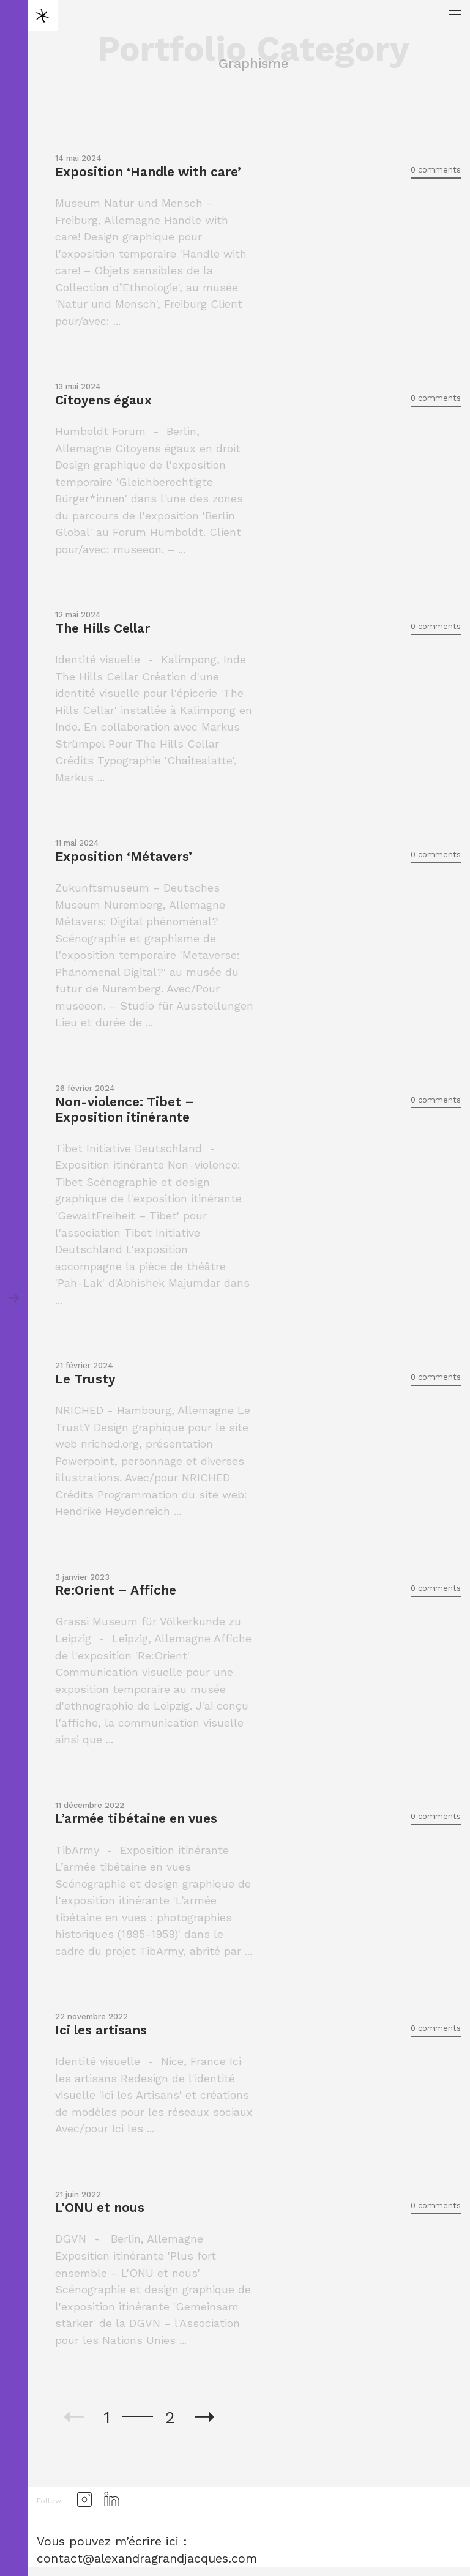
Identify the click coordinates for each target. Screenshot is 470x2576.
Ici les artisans (101, 2030)
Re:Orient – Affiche (115, 1590)
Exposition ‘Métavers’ (123, 856)
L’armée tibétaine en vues (136, 1818)
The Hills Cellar (102, 628)
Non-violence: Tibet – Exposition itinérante (124, 1109)
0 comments (436, 169)
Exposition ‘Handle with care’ (148, 171)
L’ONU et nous (99, 2207)
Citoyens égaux (103, 400)
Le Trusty (85, 1379)
